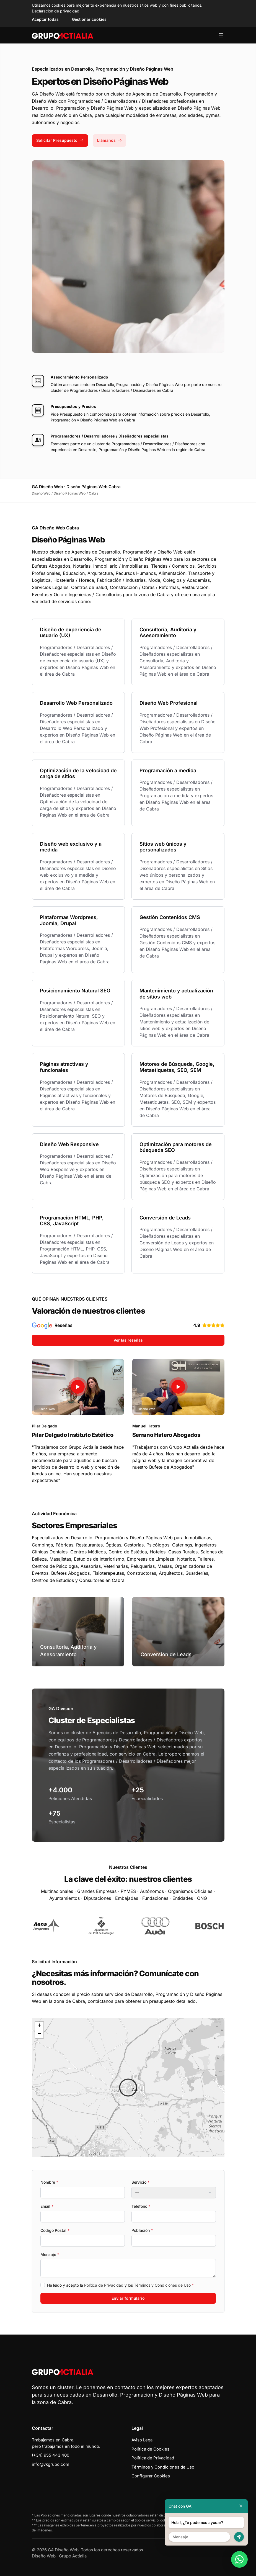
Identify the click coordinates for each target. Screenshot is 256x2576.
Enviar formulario (128, 2298)
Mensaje (49, 2254)
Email (46, 2206)
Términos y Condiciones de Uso (162, 2285)
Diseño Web (44, 2556)
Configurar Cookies (150, 2476)
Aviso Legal (142, 2440)
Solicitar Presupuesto (60, 140)
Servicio (140, 2182)
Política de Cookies (150, 2449)
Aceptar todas (45, 19)
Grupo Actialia (73, 2556)
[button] (128, 2087)
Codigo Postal (54, 2230)
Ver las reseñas (128, 1340)
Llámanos (109, 140)
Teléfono (140, 2206)
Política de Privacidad (103, 2285)
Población (142, 2230)
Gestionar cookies (89, 19)
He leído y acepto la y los (120, 2285)
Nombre (49, 2182)
